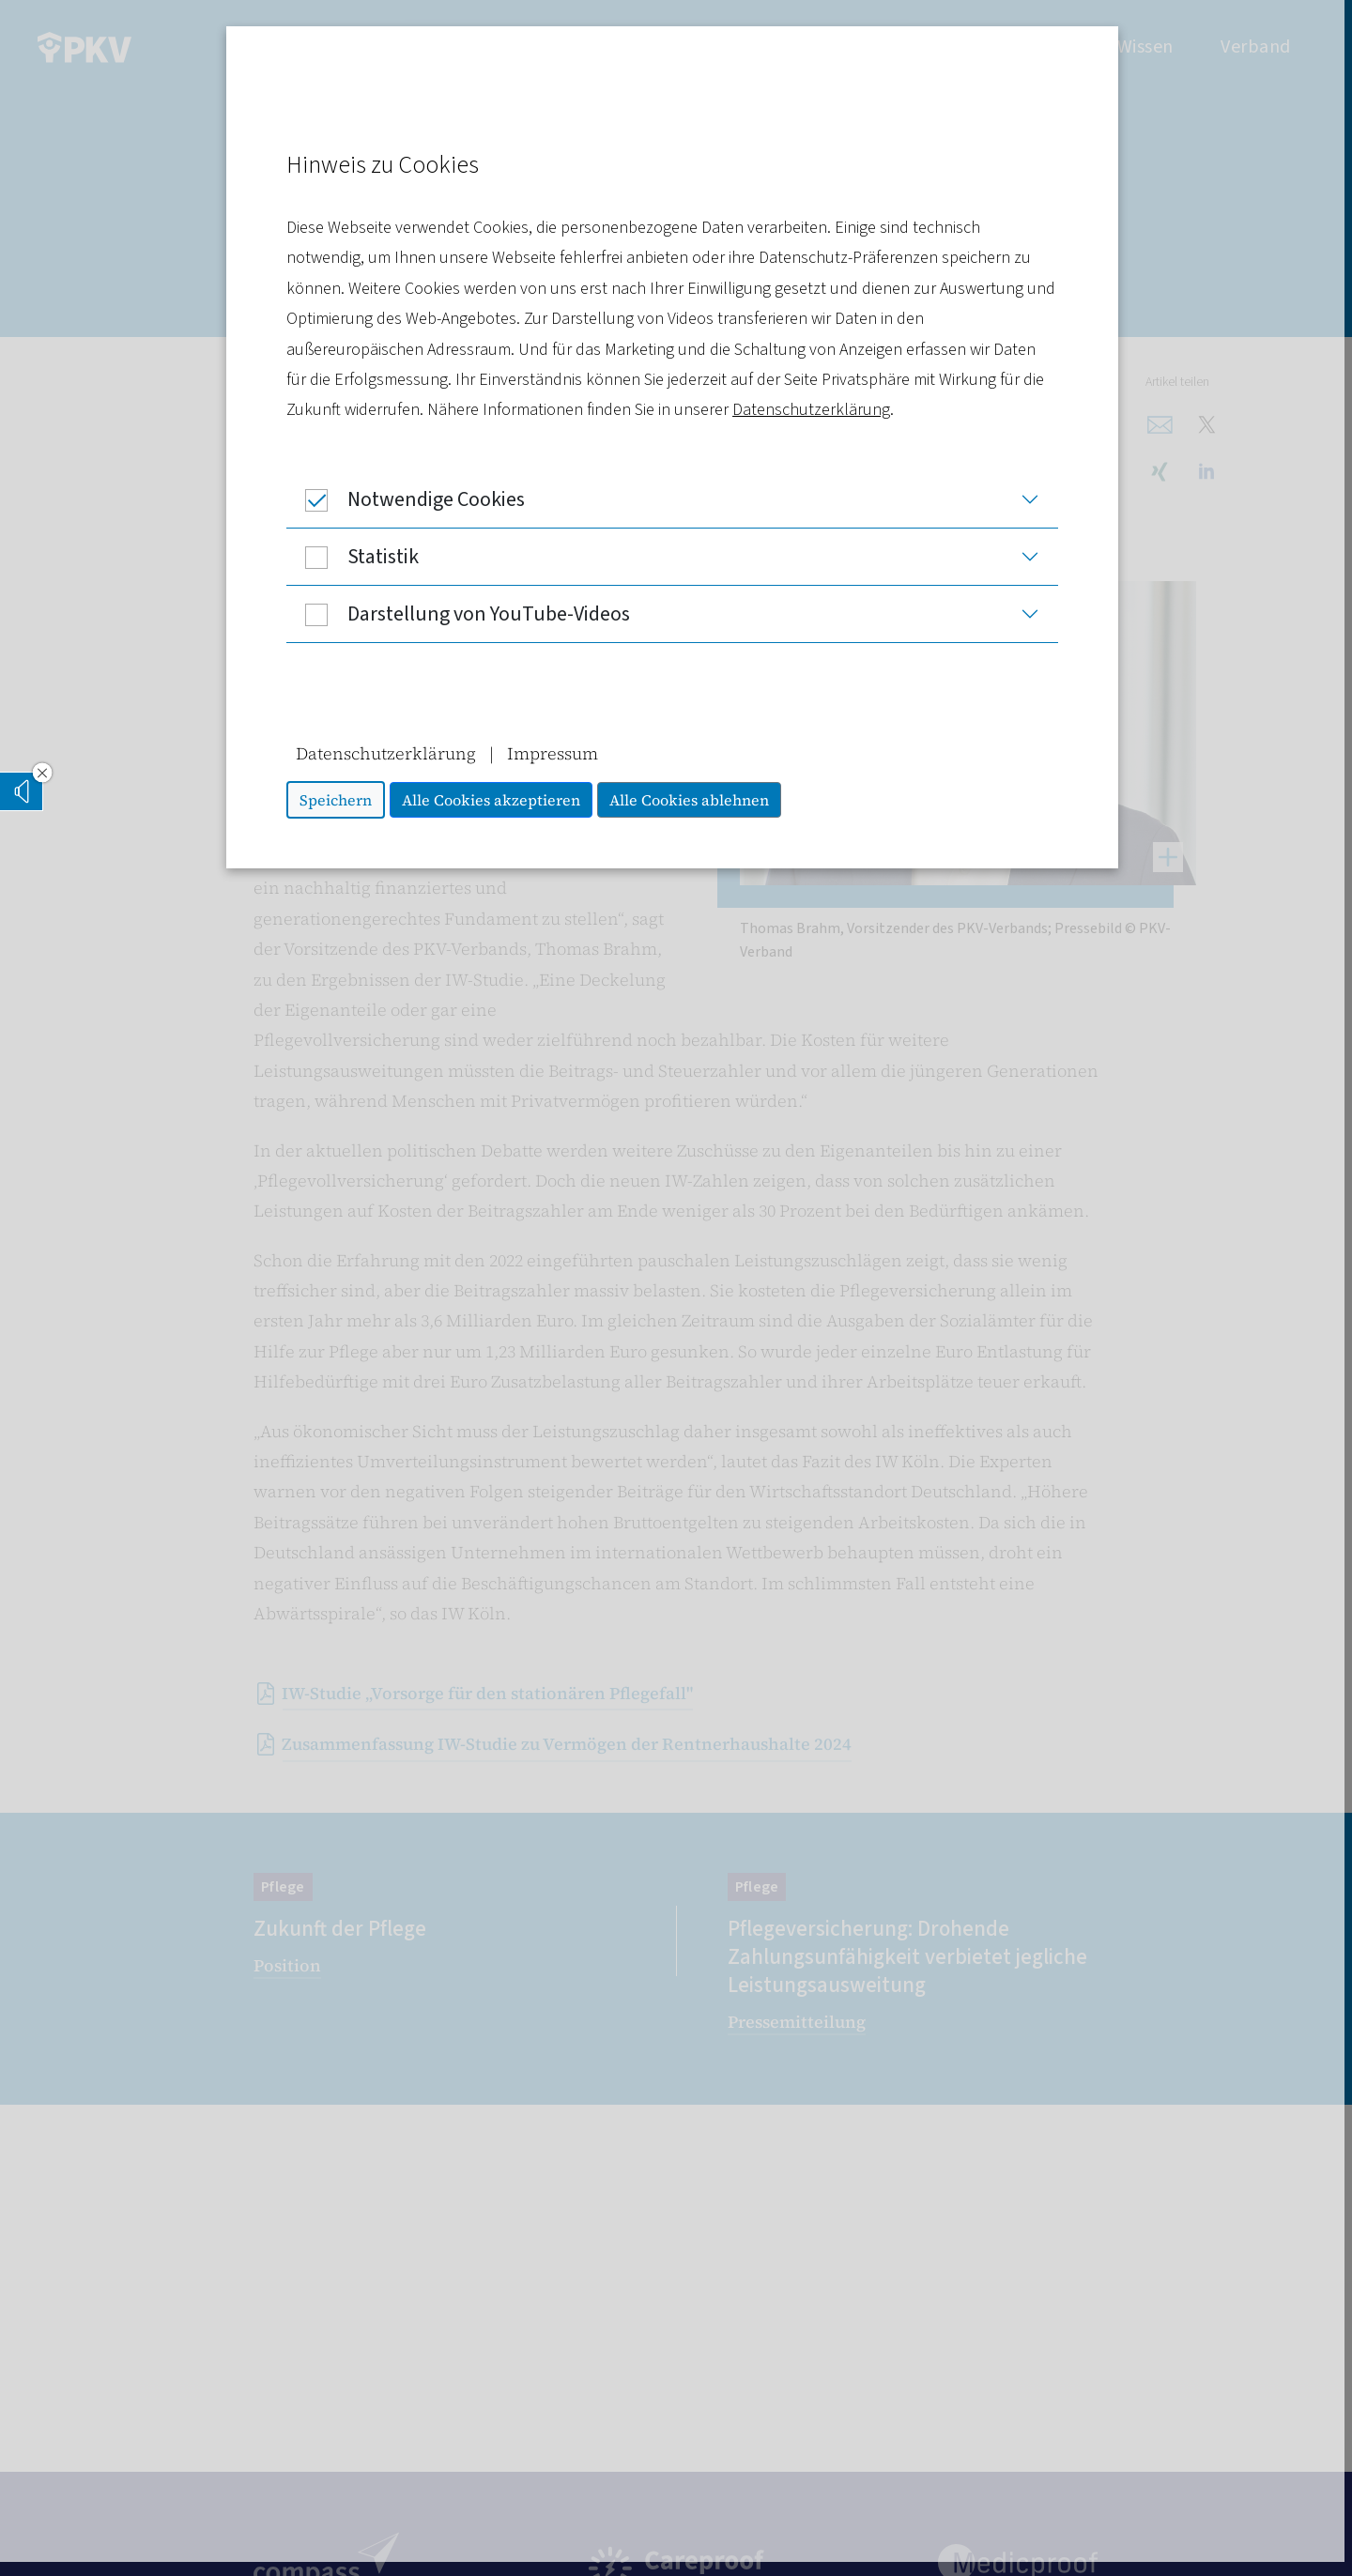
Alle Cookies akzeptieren (495, 800)
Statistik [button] (356, 557)
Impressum (556, 753)
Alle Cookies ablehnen (693, 800)
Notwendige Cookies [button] (409, 499)
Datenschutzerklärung (815, 410)
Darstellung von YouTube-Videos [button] (462, 614)
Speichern (339, 800)
